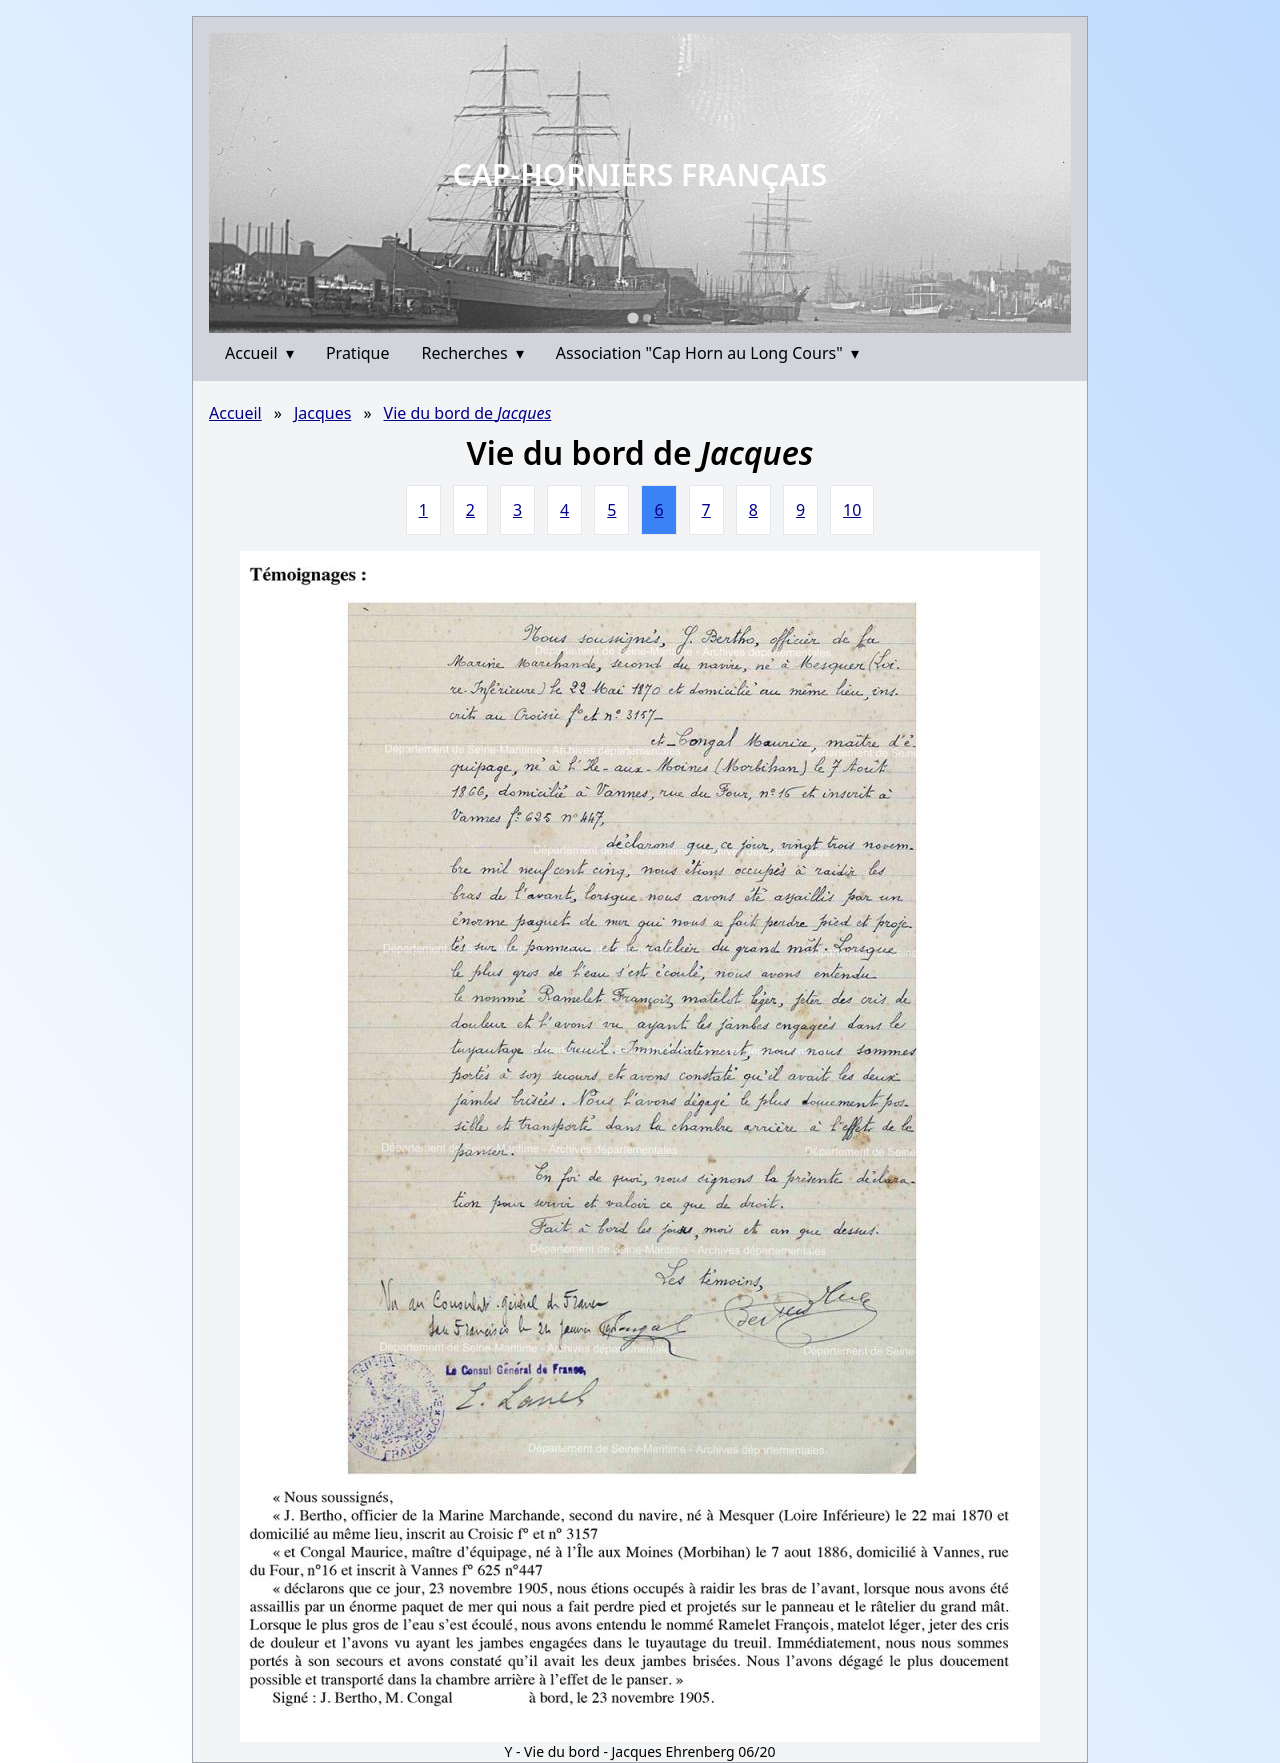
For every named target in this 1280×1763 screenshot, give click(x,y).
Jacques (322, 413)
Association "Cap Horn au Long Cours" (707, 353)
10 (852, 510)
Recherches (473, 353)
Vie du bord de (468, 413)
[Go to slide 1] (632, 317)
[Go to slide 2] (647, 318)
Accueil (259, 353)
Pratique (358, 353)
